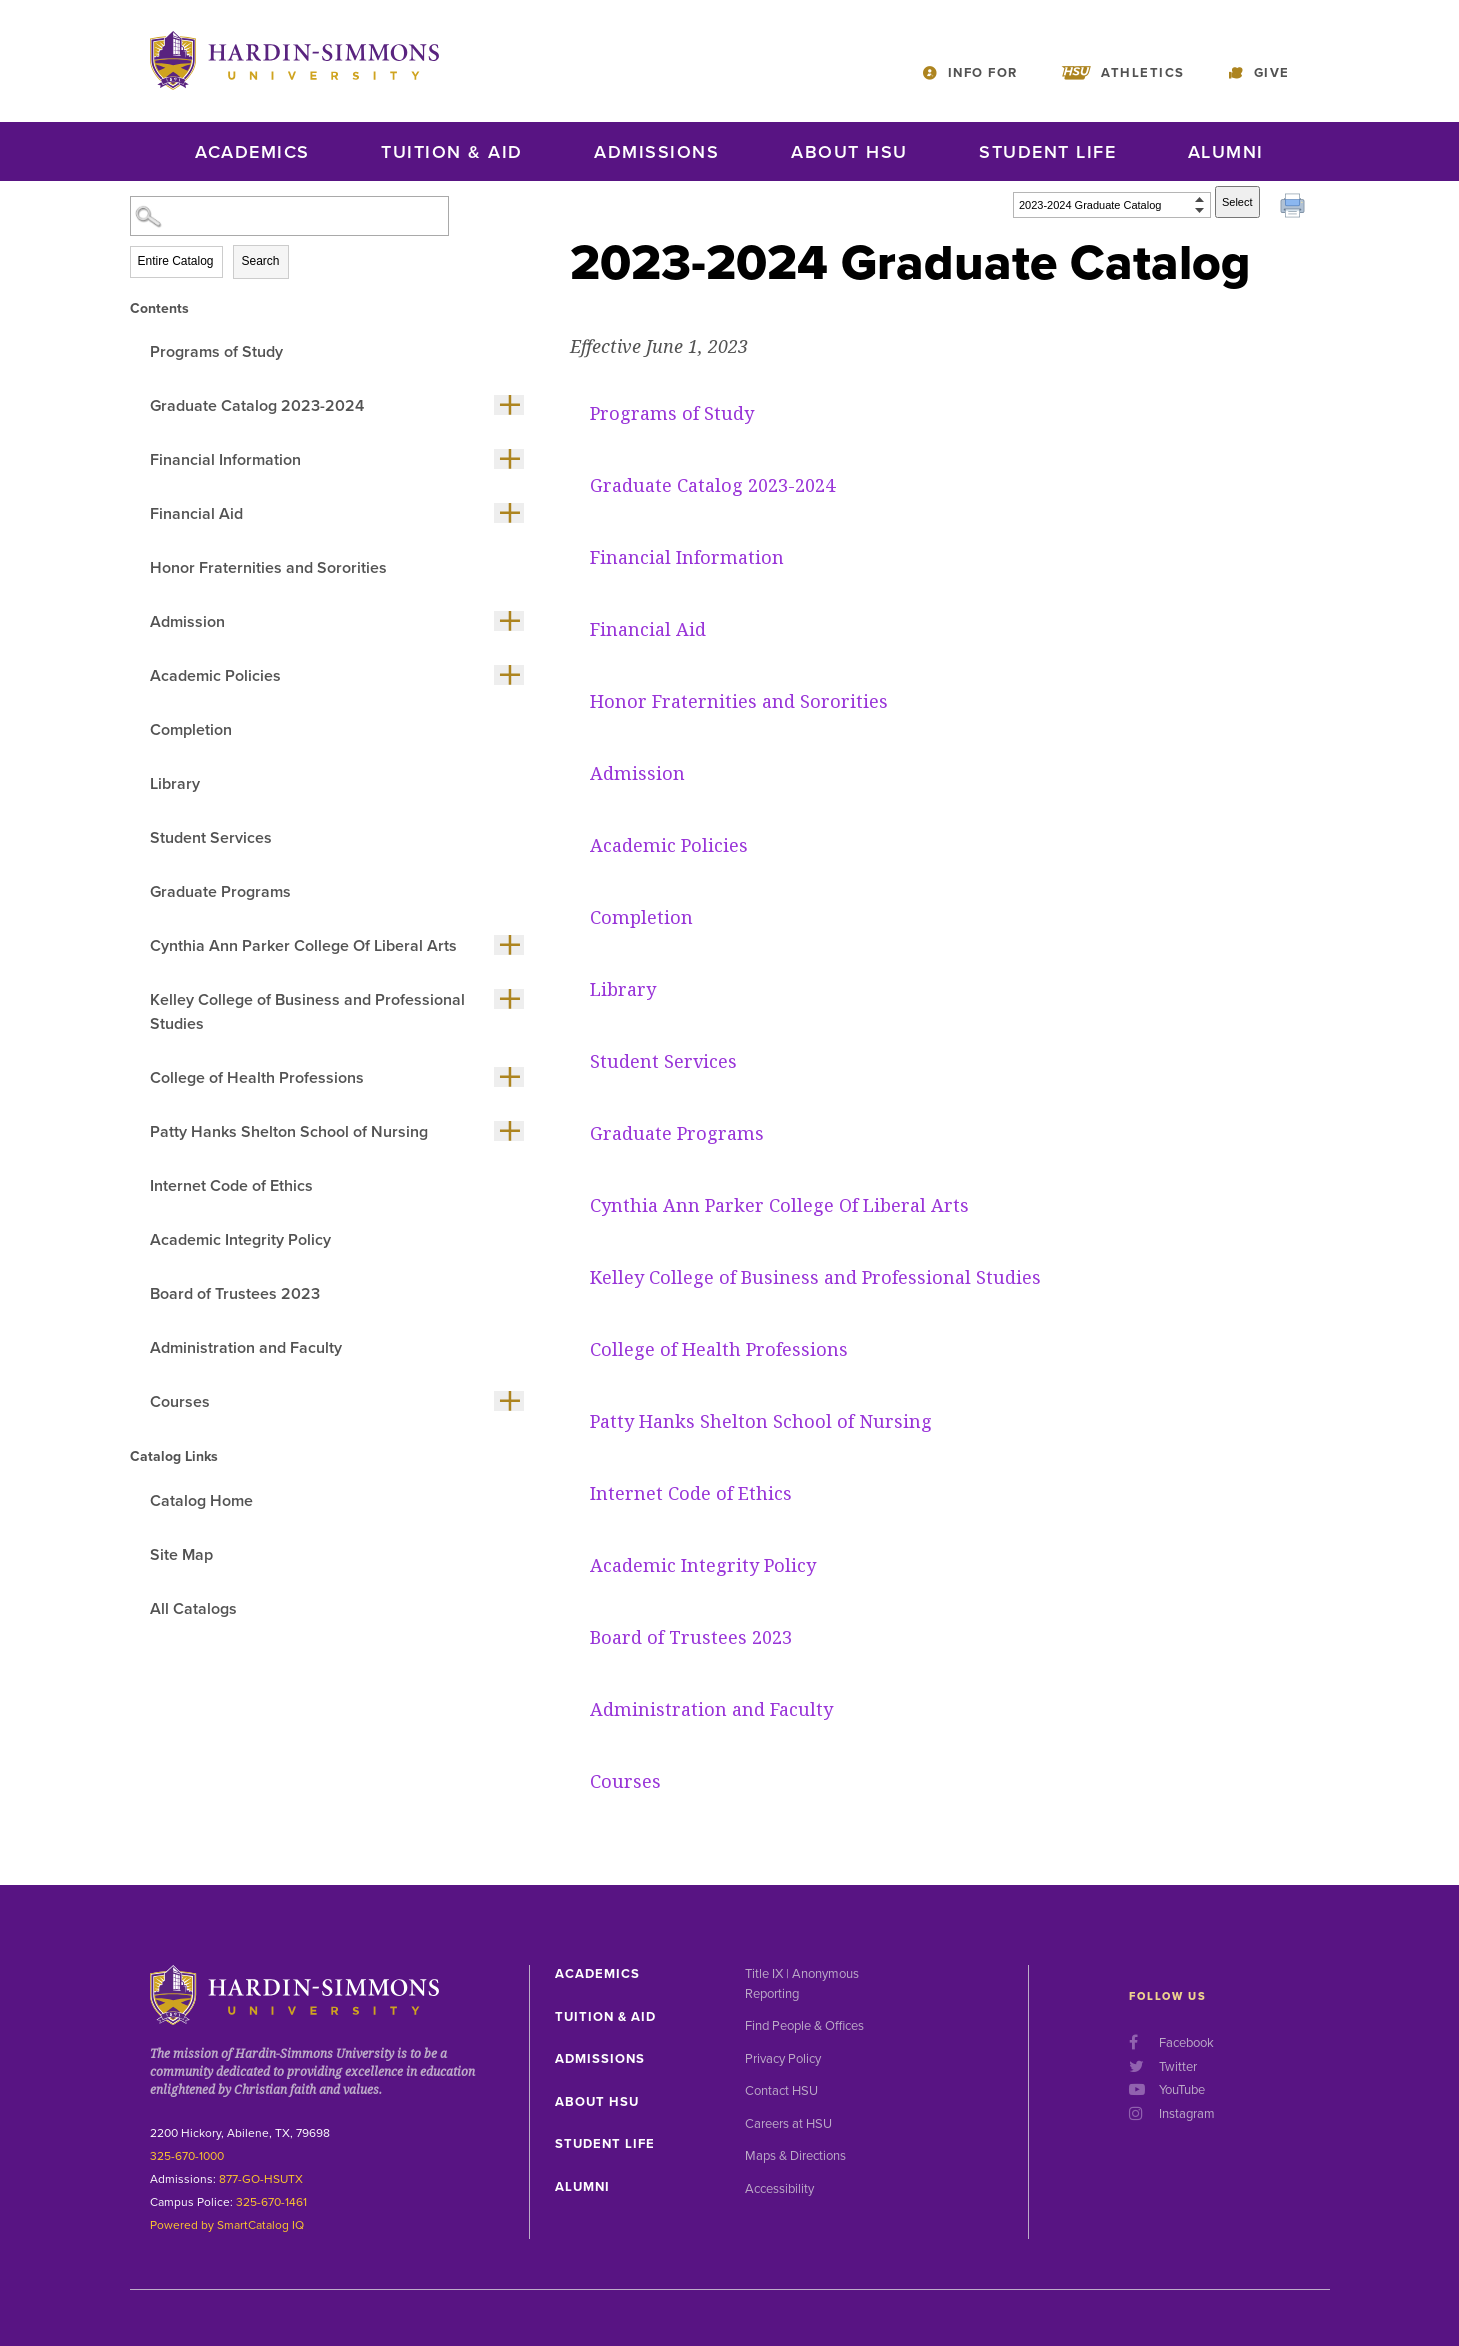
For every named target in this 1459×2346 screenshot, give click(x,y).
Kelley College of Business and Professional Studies (307, 1012)
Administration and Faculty (246, 1348)
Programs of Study (216, 352)
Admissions (656, 152)
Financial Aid (196, 514)
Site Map (181, 1555)
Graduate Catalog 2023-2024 (257, 406)
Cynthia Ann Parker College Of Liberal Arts (303, 946)
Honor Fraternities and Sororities (268, 568)
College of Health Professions (257, 1078)
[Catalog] (1112, 205)
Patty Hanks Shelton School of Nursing (289, 1132)
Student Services (211, 838)
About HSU (849, 152)
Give (1272, 73)
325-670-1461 (271, 2202)
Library (175, 784)
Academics (252, 152)
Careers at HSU (788, 2124)
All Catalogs (193, 1609)
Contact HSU (781, 2091)
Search (261, 261)
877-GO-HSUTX (261, 2179)
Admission (187, 622)
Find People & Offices (804, 2026)
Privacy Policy (783, 2059)
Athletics (1143, 73)
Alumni (1226, 152)
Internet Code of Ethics (231, 1186)
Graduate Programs (220, 892)
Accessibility (779, 2189)
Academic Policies (215, 676)
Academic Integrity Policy (240, 1240)
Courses (180, 1402)
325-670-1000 (187, 2156)
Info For (983, 73)
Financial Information (225, 460)
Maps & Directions (795, 2156)
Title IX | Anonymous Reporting (802, 1984)
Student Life (1047, 152)
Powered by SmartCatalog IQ (227, 2225)
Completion (191, 730)
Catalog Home (201, 1501)
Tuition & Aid (452, 152)
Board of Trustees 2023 (235, 1294)
